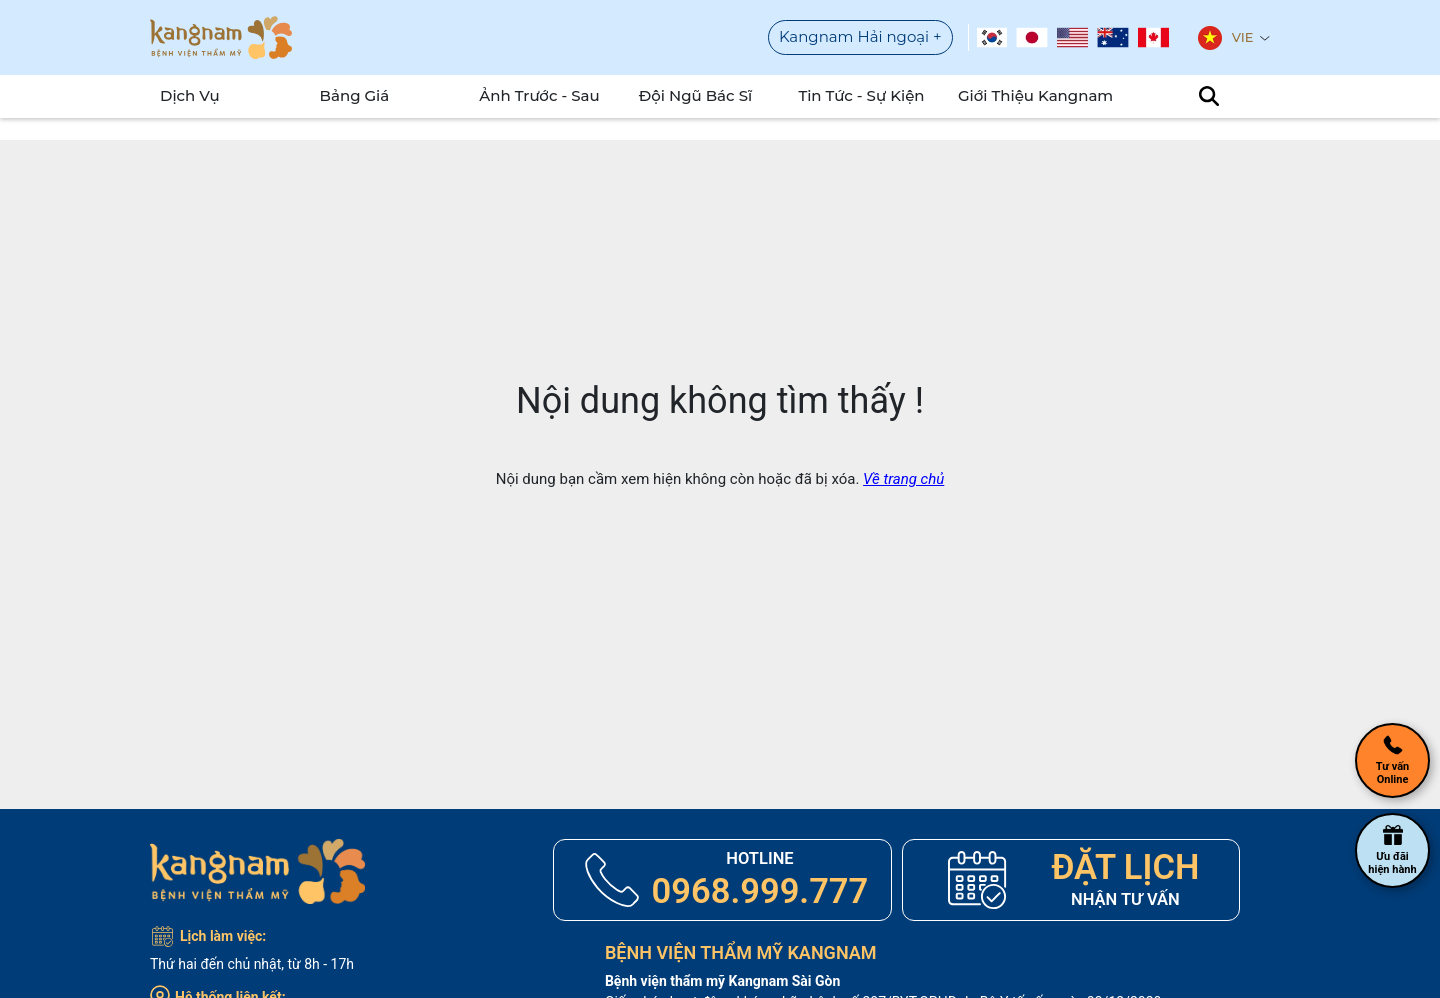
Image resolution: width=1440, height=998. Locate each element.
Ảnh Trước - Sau (539, 95)
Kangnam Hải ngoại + (860, 36)
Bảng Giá (355, 95)
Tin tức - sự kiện (861, 95)
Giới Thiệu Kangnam (1033, 95)
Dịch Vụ (190, 95)
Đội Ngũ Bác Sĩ (695, 95)
